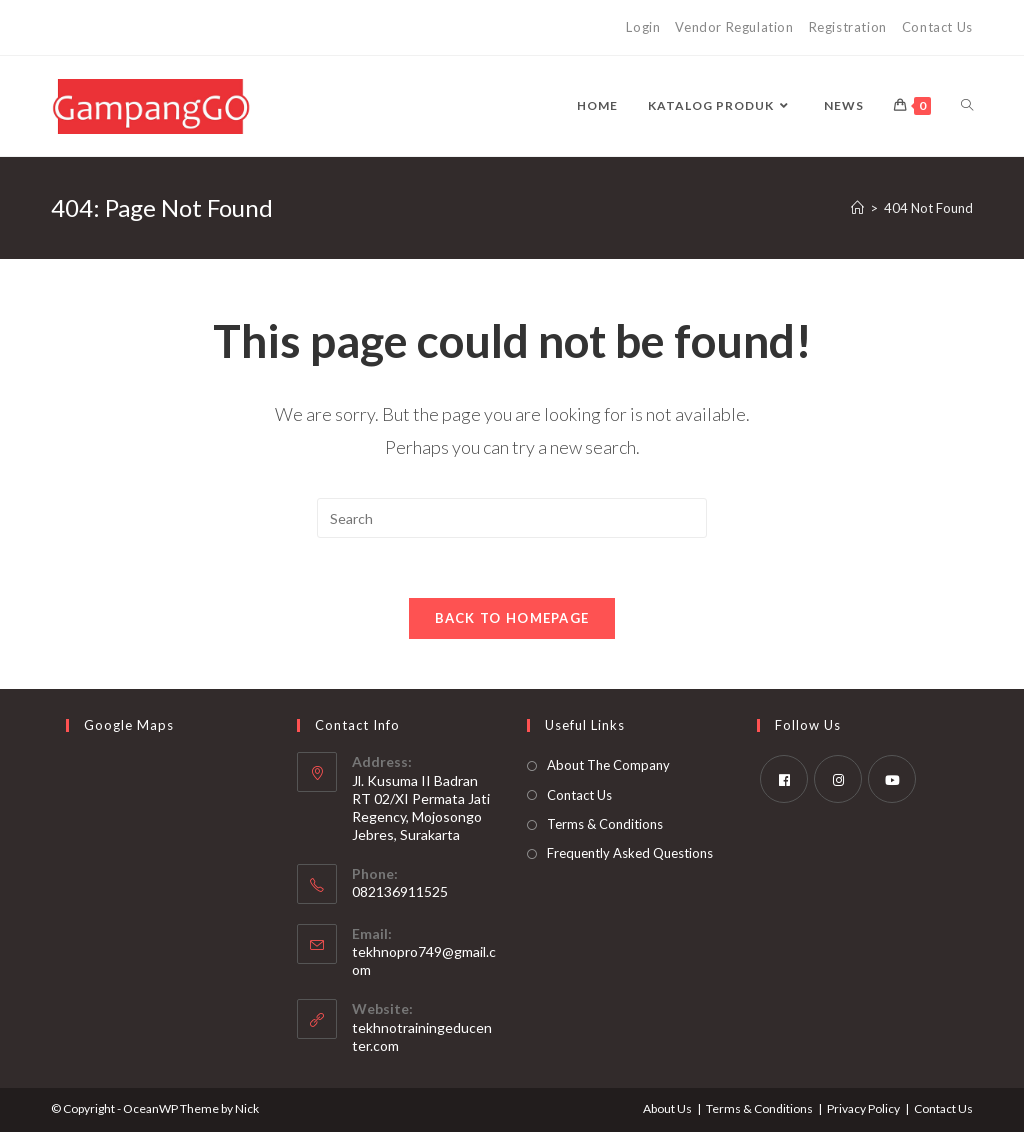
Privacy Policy (863, 1108)
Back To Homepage (512, 618)
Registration (848, 27)
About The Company (608, 765)
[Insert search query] (512, 518)
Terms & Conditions (605, 824)
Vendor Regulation (734, 27)
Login (643, 27)
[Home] (857, 208)
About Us (667, 1108)
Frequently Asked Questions (630, 853)
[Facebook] (784, 779)
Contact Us (937, 27)
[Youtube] (892, 779)
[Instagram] (838, 779)
